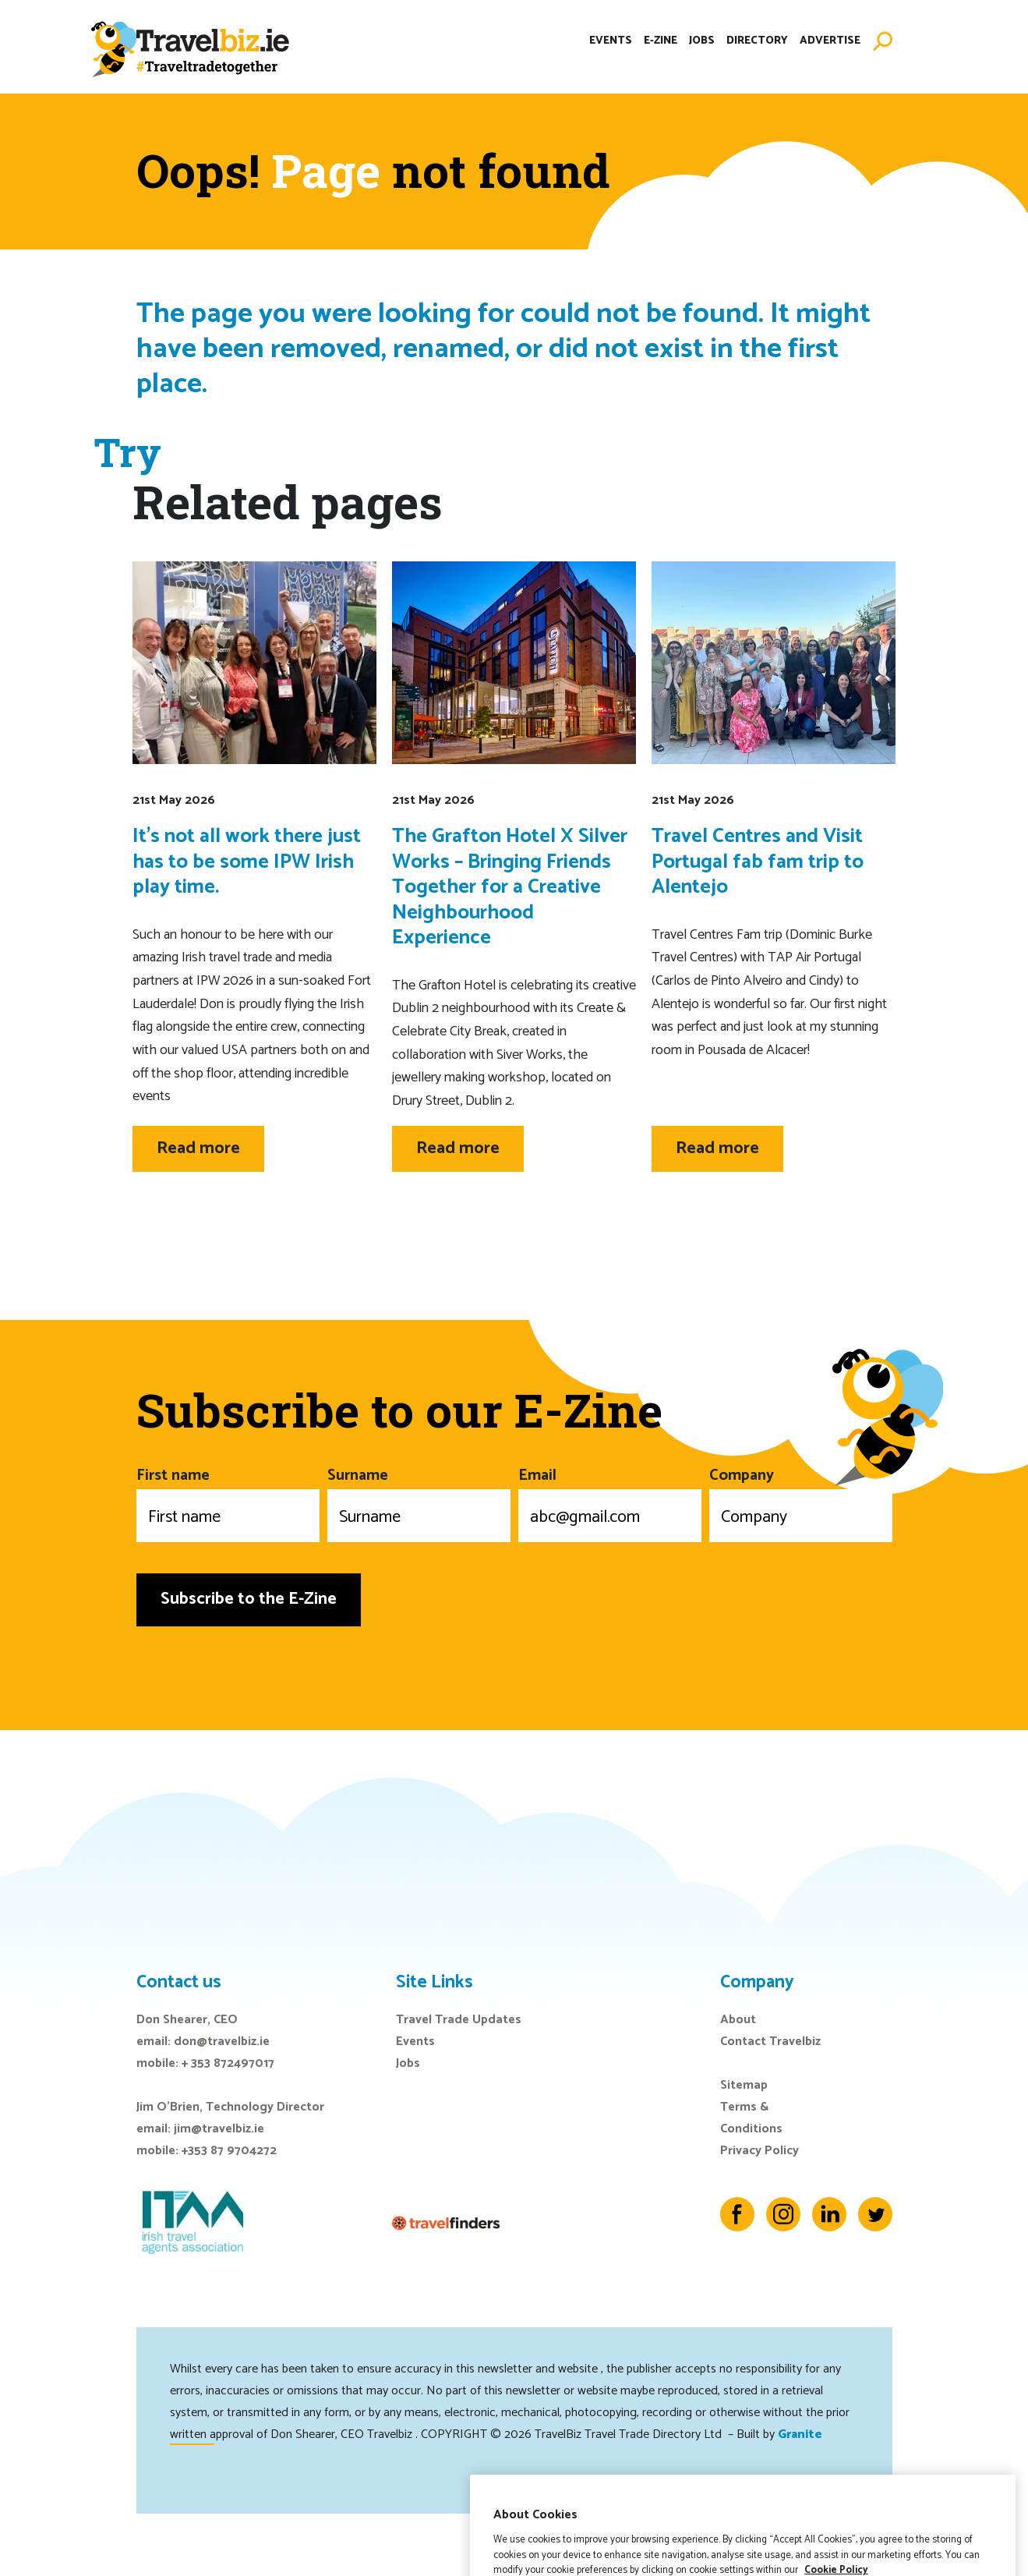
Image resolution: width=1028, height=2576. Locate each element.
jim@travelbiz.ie (219, 2128)
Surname (418, 1502)
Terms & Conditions (751, 2118)
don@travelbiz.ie (222, 2041)
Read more (198, 1148)
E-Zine (660, 42)
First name (228, 1502)
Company (800, 1502)
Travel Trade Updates (458, 2019)
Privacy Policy (759, 2150)
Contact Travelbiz (770, 2041)
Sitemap (744, 2085)
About (738, 2019)
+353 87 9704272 (229, 2150)
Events (610, 42)
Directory (757, 42)
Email (609, 1502)
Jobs (702, 42)
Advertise (830, 42)
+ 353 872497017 (228, 2063)
